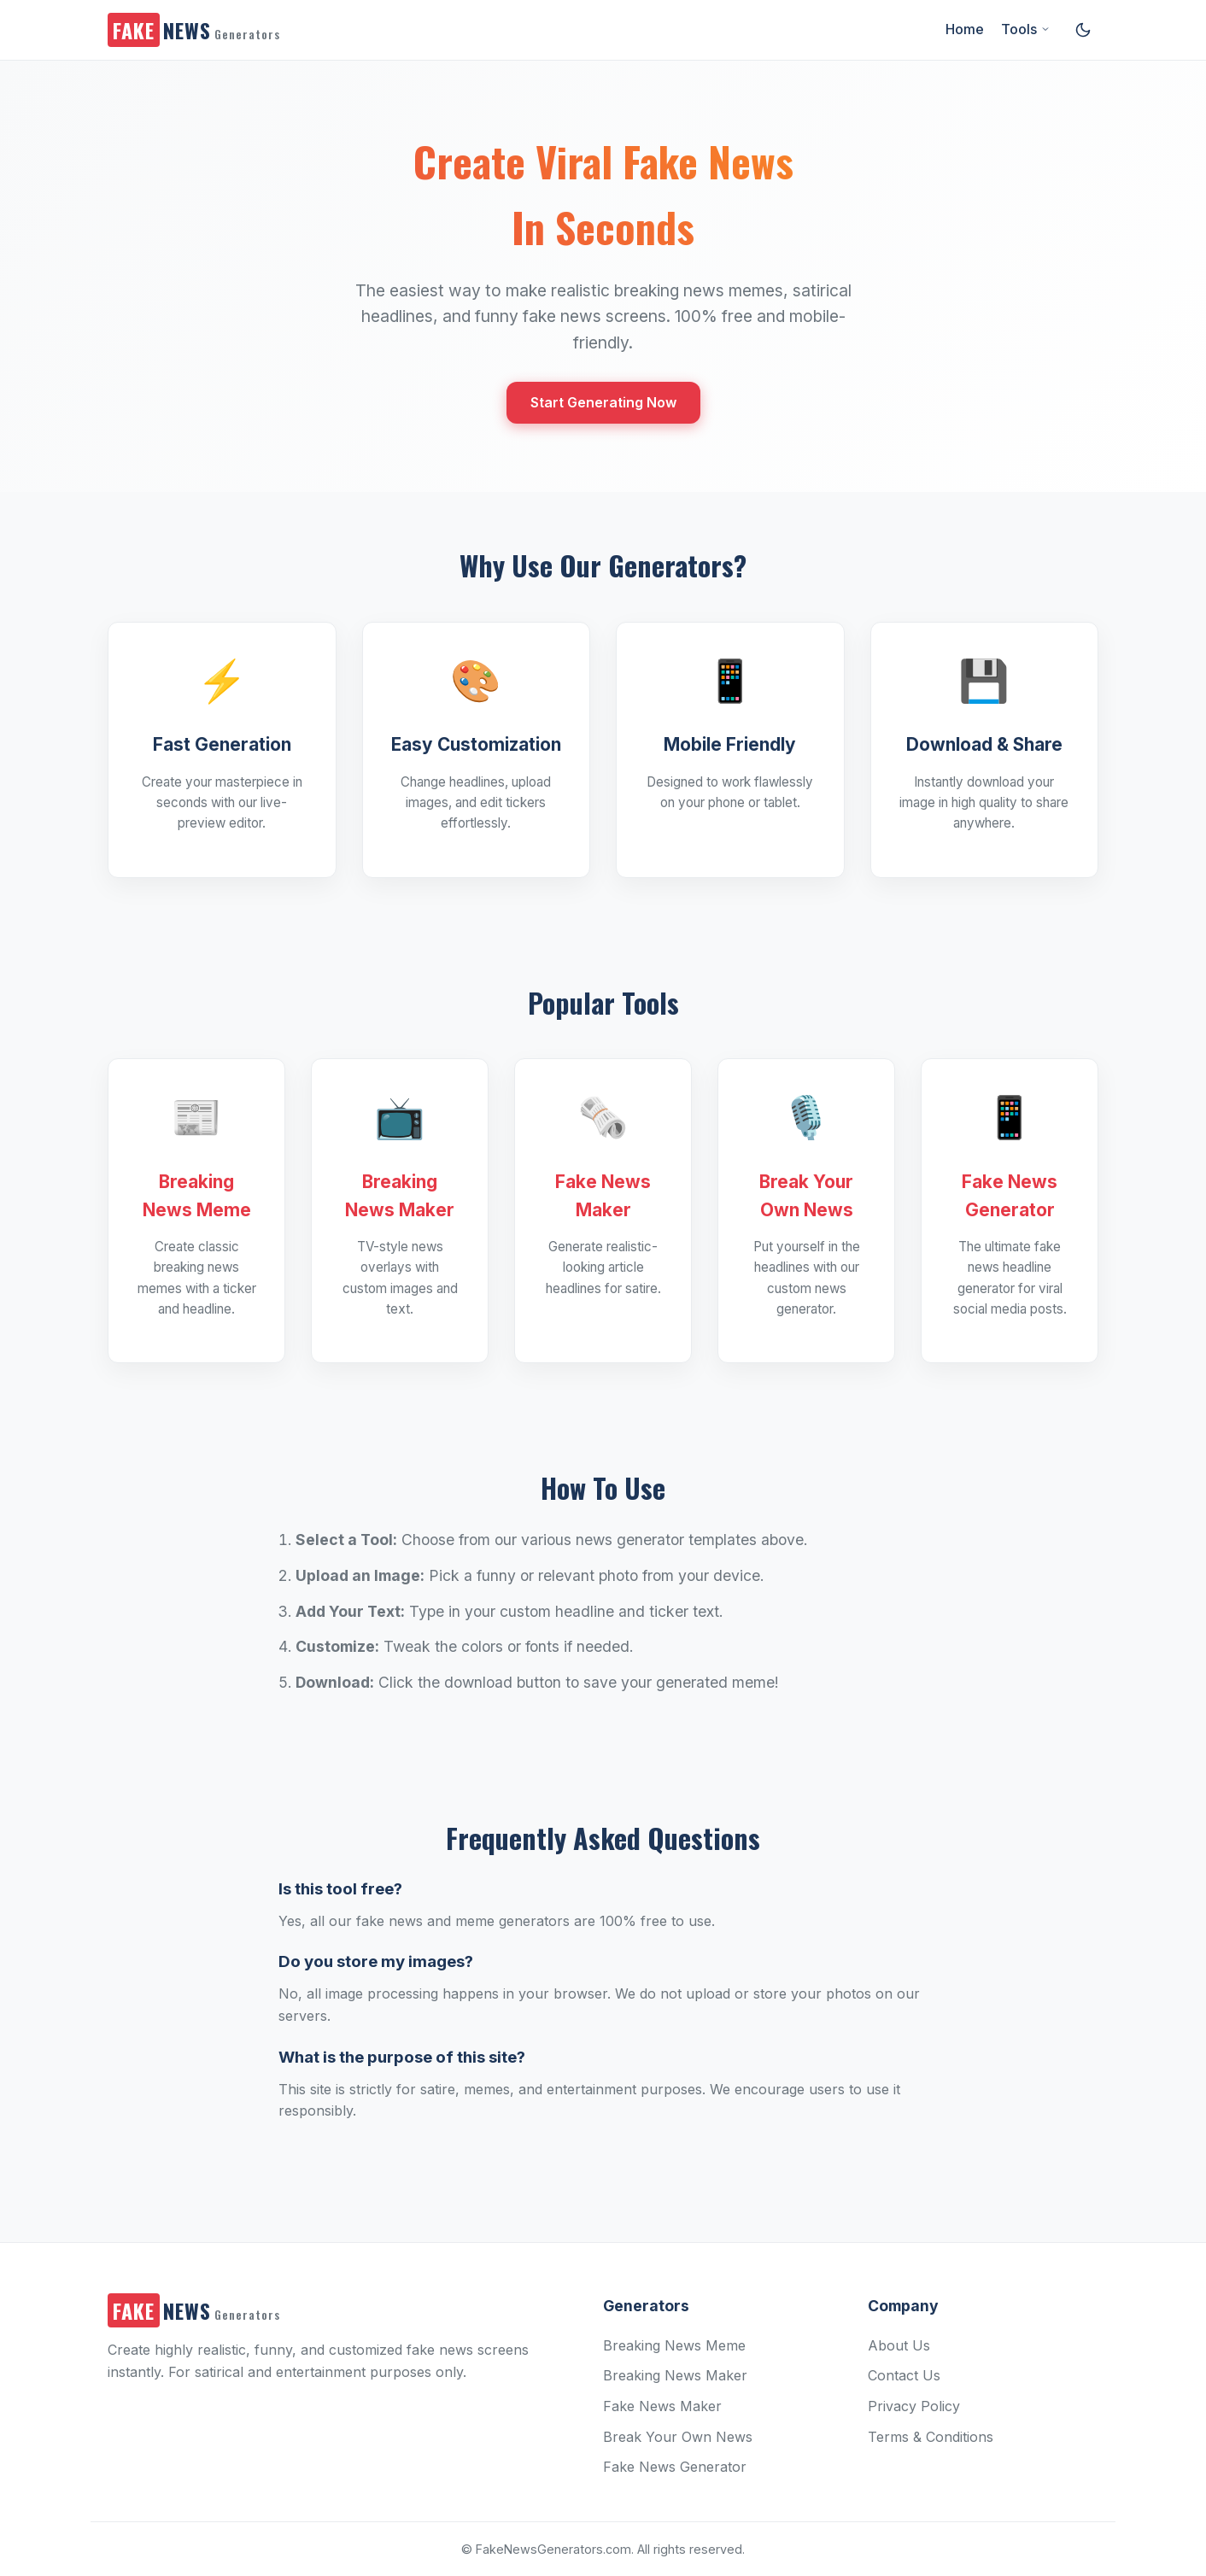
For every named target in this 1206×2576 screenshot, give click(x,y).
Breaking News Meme (674, 2345)
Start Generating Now (603, 402)
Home (964, 29)
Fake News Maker (662, 2406)
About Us (899, 2345)
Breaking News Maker (675, 2375)
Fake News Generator (674, 2466)
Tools (1026, 29)
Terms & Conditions (930, 2436)
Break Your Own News (677, 2436)
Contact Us (904, 2375)
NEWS (194, 30)
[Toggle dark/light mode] (1083, 30)
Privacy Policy (914, 2406)
